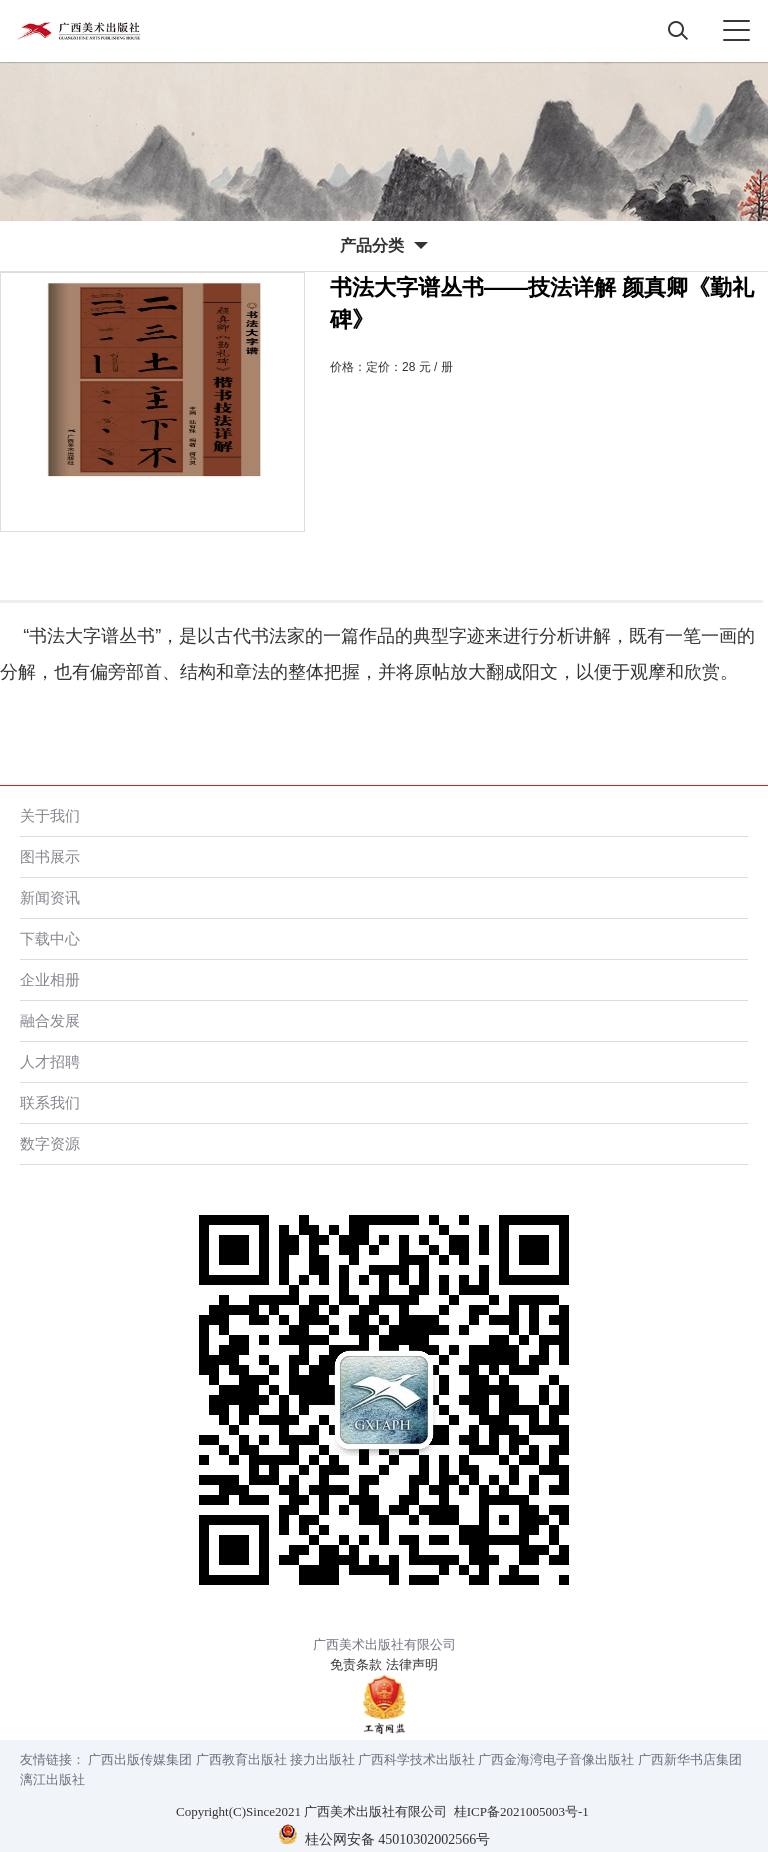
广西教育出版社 (241, 1759)
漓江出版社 (52, 1779)
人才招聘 (50, 1061)
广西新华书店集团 (690, 1759)
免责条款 (356, 1664)
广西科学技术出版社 (416, 1759)
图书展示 (50, 856)
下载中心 (50, 938)
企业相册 (50, 979)
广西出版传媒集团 (140, 1759)
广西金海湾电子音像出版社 (556, 1759)
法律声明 (412, 1664)
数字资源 (50, 1143)
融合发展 (50, 1020)
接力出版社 (322, 1759)
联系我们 (50, 1102)
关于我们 (50, 815)
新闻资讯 (50, 897)
